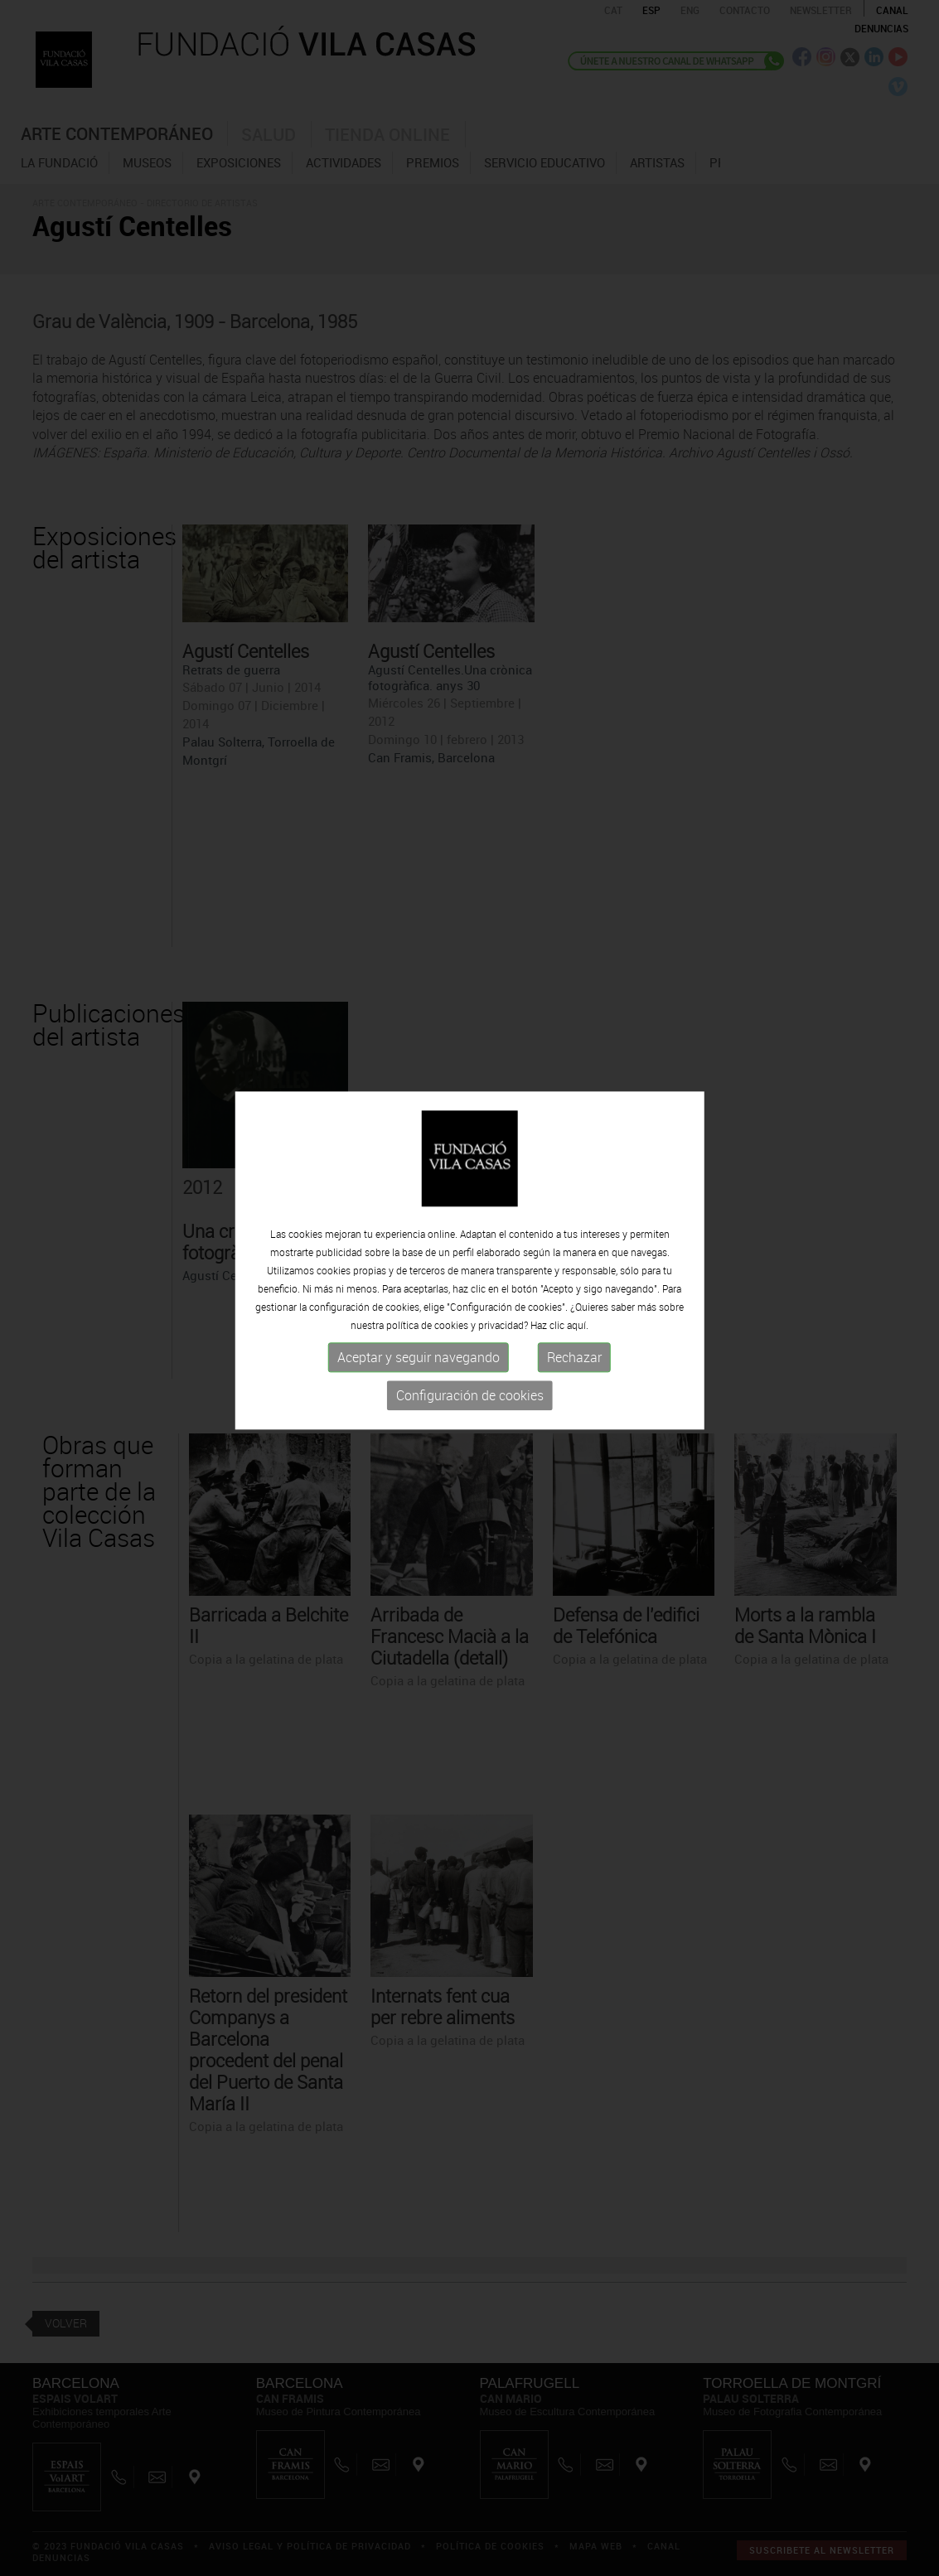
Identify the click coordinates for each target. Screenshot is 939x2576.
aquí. (577, 1296)
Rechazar (574, 1329)
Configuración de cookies (470, 1367)
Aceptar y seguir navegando (418, 1329)
